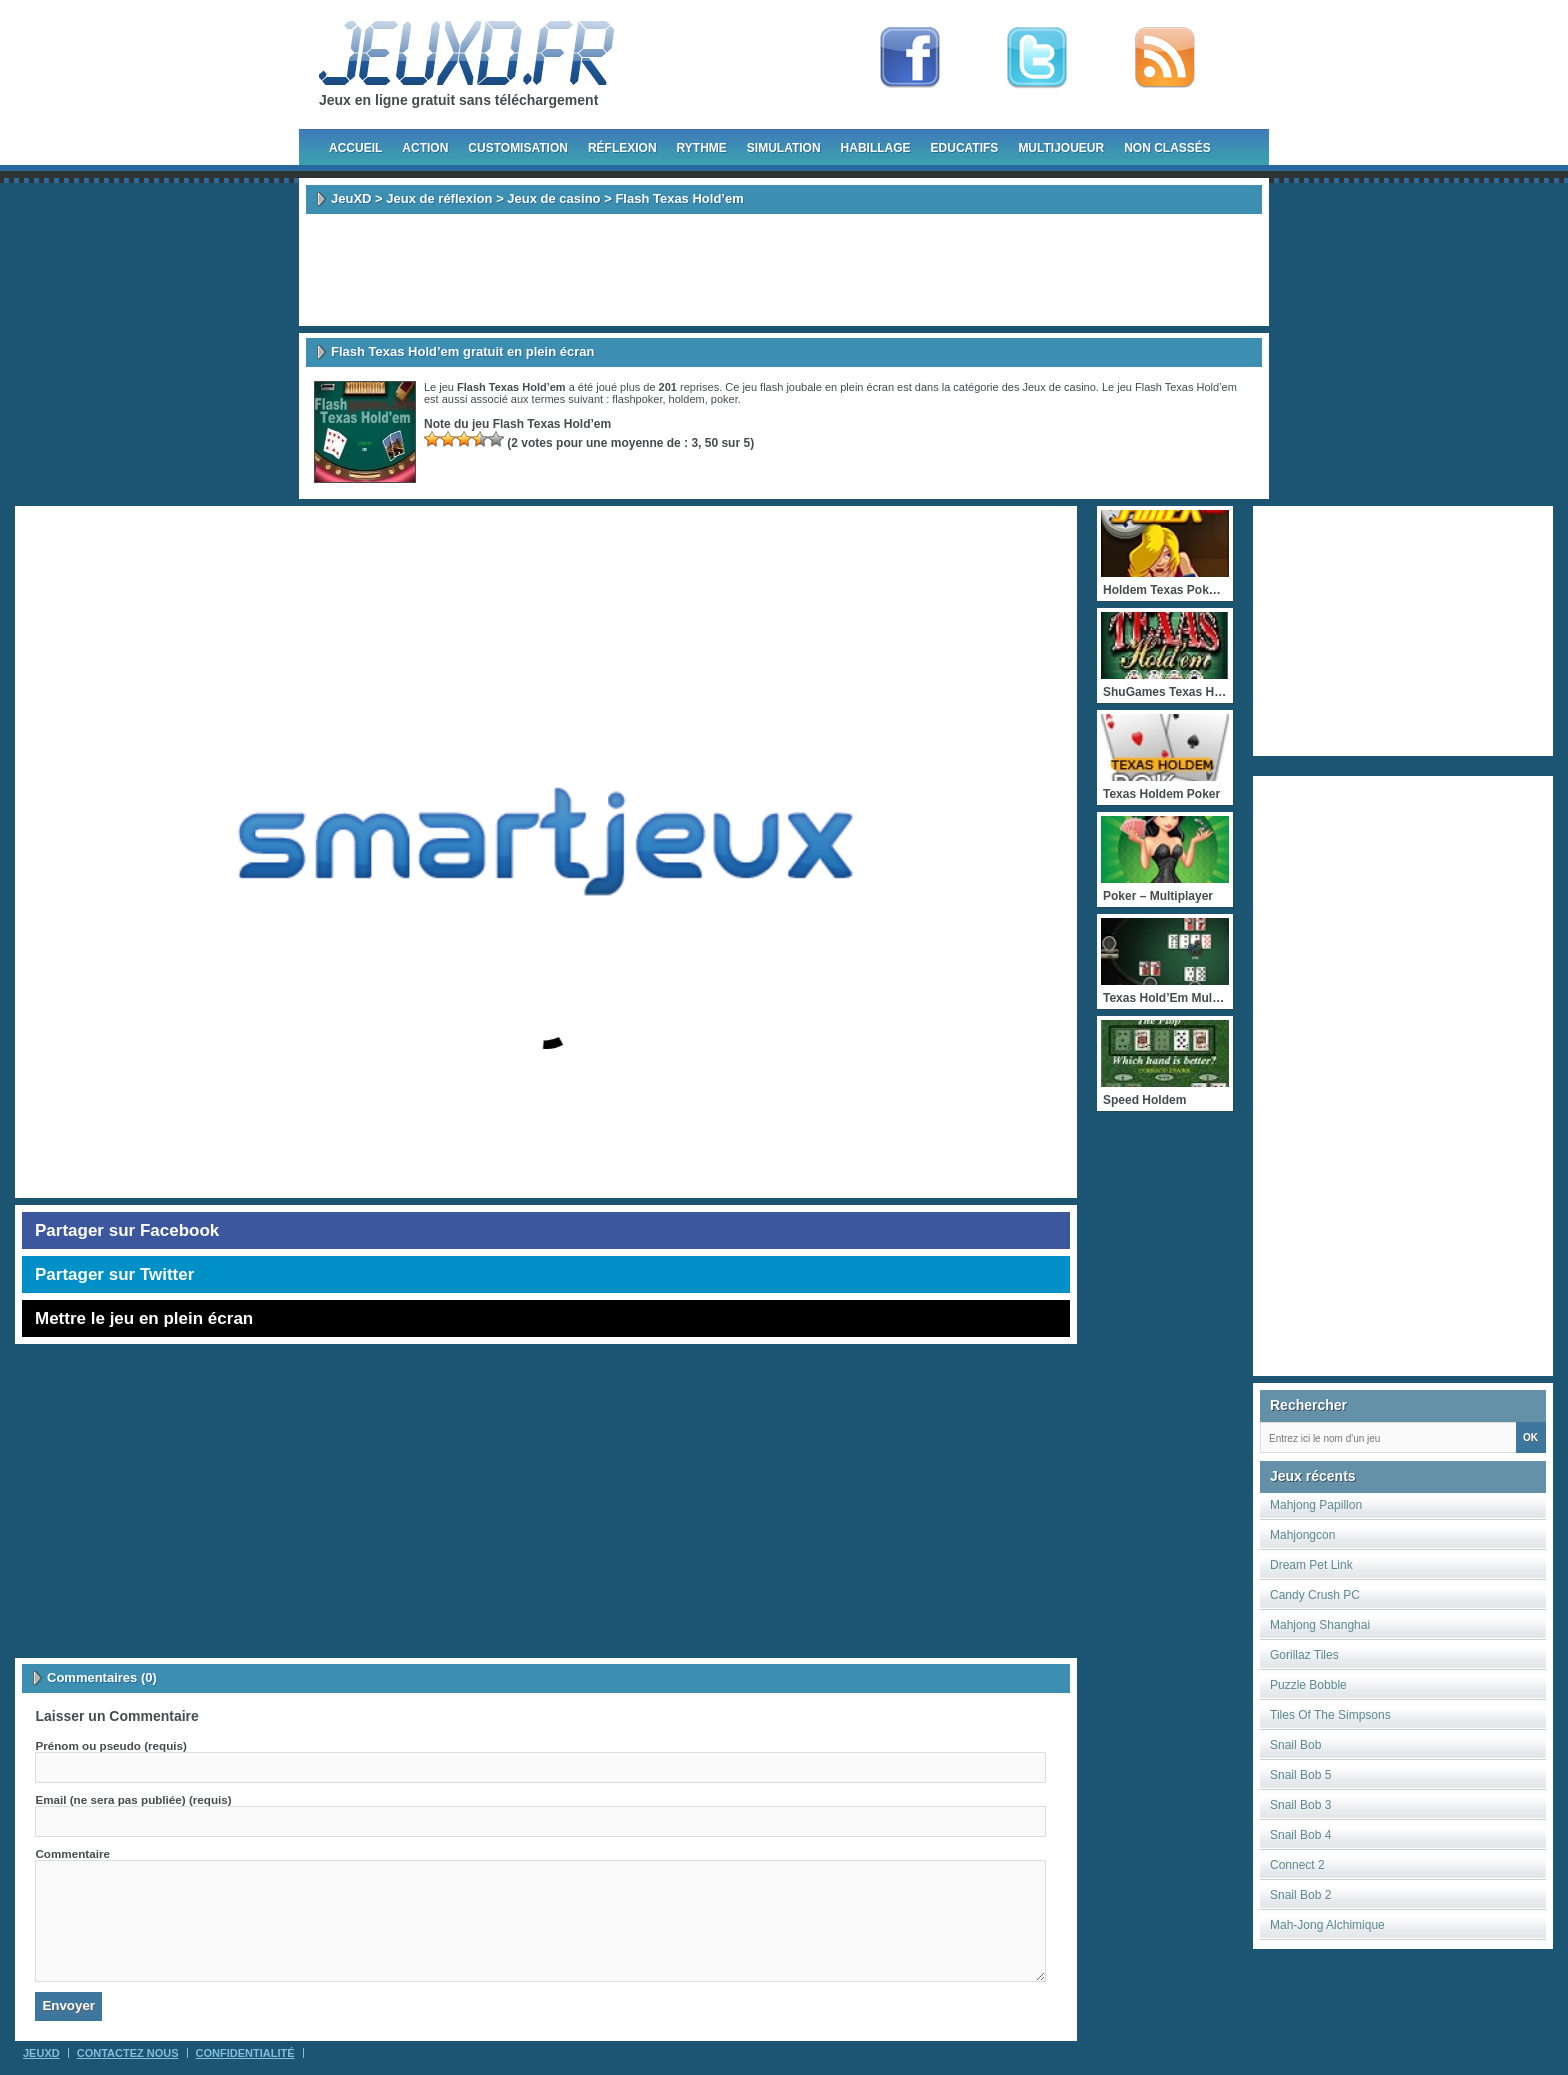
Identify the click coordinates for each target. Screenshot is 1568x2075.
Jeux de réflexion (439, 198)
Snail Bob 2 (1300, 1895)
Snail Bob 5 (1300, 1775)
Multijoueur (1061, 148)
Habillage (876, 148)
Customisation (518, 148)
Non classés (1167, 148)
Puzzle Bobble (1308, 1685)
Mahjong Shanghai (1320, 1625)
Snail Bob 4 (1300, 1835)
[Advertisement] (784, 270)
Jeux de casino (553, 198)
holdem (687, 399)
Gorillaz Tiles (1304, 1655)
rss (1165, 58)
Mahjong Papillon (1316, 1505)
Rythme (702, 148)
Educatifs (965, 148)
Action (425, 148)
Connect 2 (1297, 1865)
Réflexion (622, 148)
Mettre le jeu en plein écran (144, 1318)
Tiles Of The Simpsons (1330, 1715)
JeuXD (351, 198)
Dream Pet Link (1311, 1565)
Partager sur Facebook (127, 1230)
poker (724, 399)
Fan (910, 58)
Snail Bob (1295, 1745)
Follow (1037, 58)
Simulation (784, 148)
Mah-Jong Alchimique (1327, 1925)
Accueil (355, 148)
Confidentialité (245, 2053)
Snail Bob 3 (1300, 1805)
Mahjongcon (1302, 1535)
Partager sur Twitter (114, 1274)
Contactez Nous (128, 2053)
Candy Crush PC (1315, 1595)
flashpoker (637, 399)
